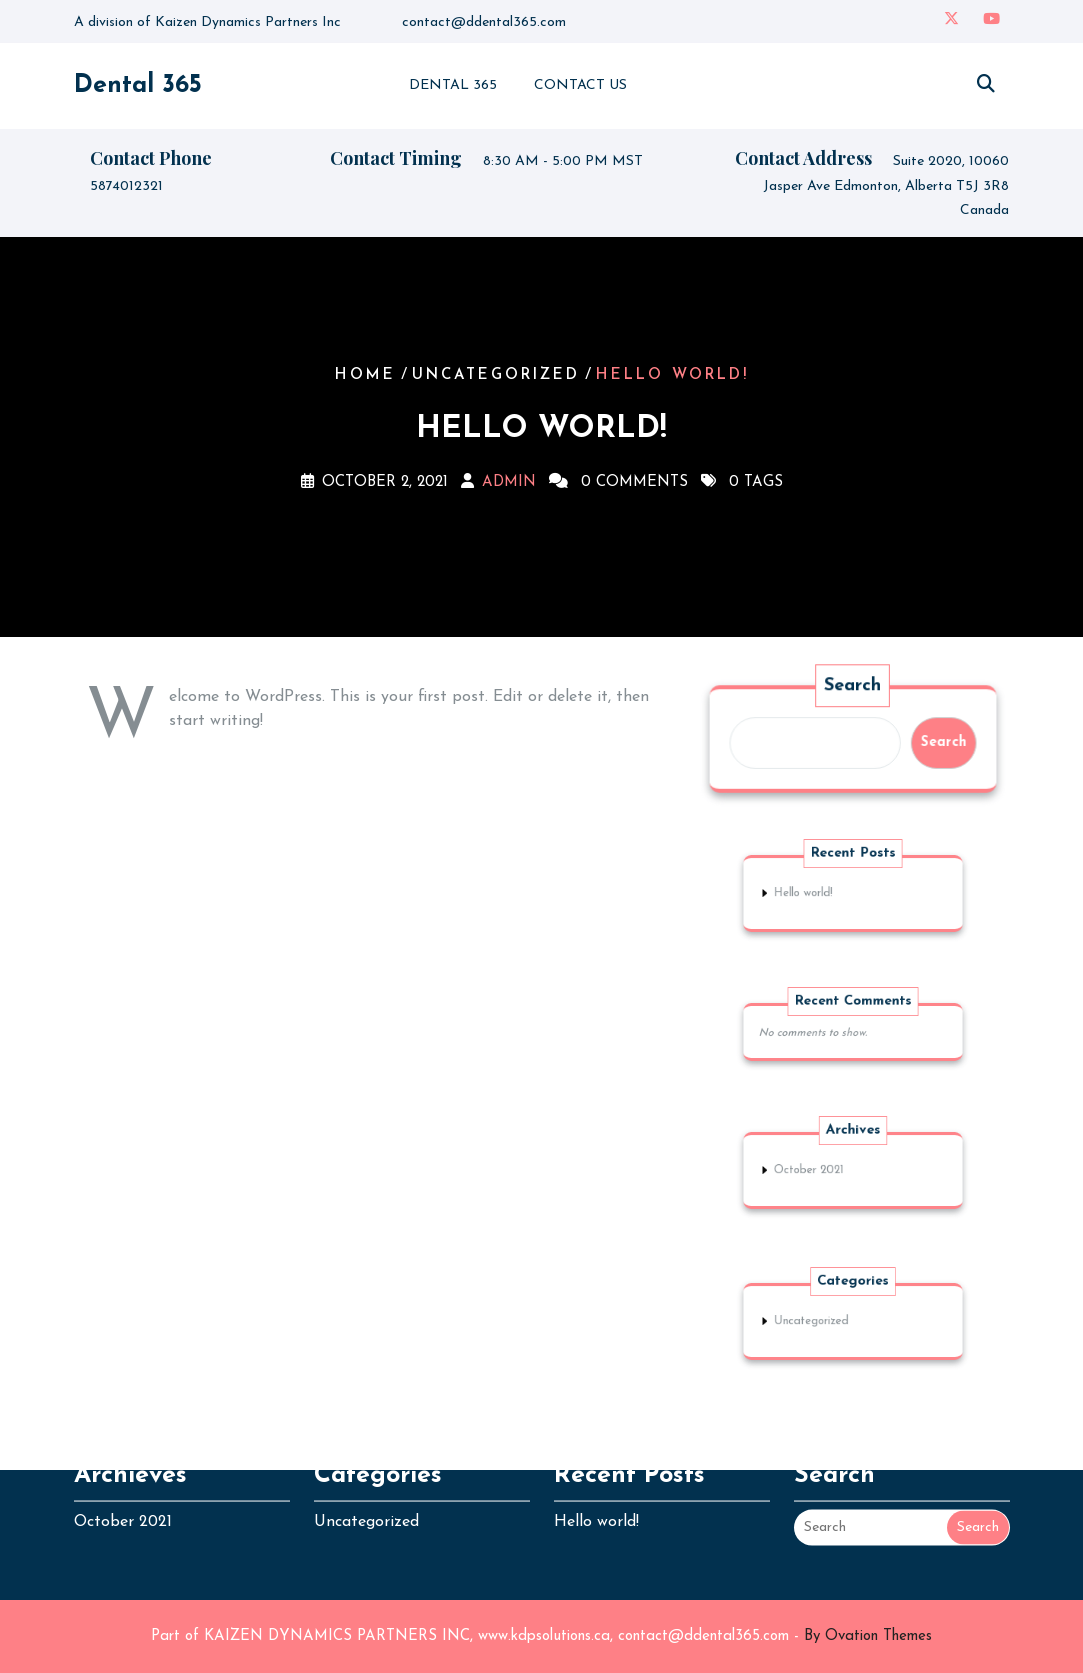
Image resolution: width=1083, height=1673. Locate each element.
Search (853, 686)
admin (509, 482)
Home (365, 375)
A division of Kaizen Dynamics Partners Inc (207, 21)
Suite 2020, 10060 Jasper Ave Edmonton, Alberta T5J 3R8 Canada (886, 188)
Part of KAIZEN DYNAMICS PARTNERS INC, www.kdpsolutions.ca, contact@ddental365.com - (541, 1636)
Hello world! (811, 894)
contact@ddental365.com (484, 21)
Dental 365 (138, 85)
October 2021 (816, 1170)
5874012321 (126, 188)
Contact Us (580, 85)
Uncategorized (496, 375)
